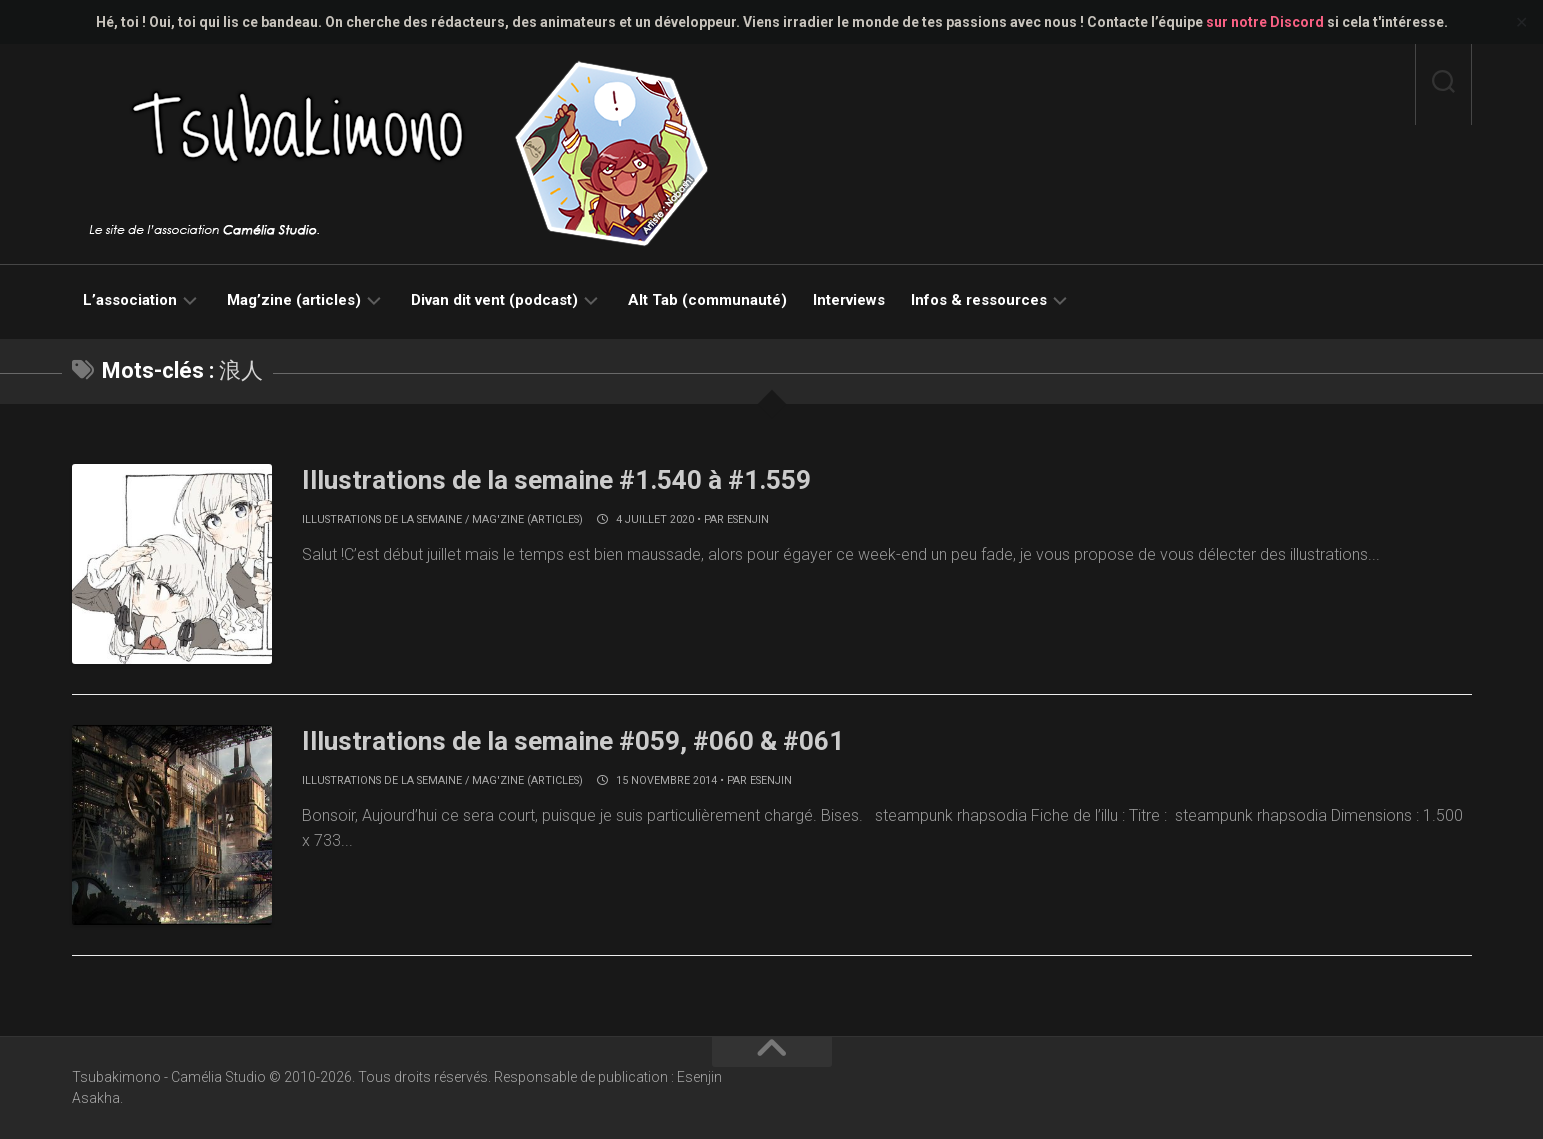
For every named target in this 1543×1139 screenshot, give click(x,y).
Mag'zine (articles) (527, 519)
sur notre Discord (1265, 22)
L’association (130, 300)
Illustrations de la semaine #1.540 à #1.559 (556, 480)
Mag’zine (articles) (294, 300)
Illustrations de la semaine (382, 519)
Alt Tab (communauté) (707, 300)
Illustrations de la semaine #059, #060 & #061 (573, 741)
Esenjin (748, 519)
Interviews (849, 300)
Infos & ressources (979, 300)
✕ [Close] (1521, 22)
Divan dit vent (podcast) (494, 300)
